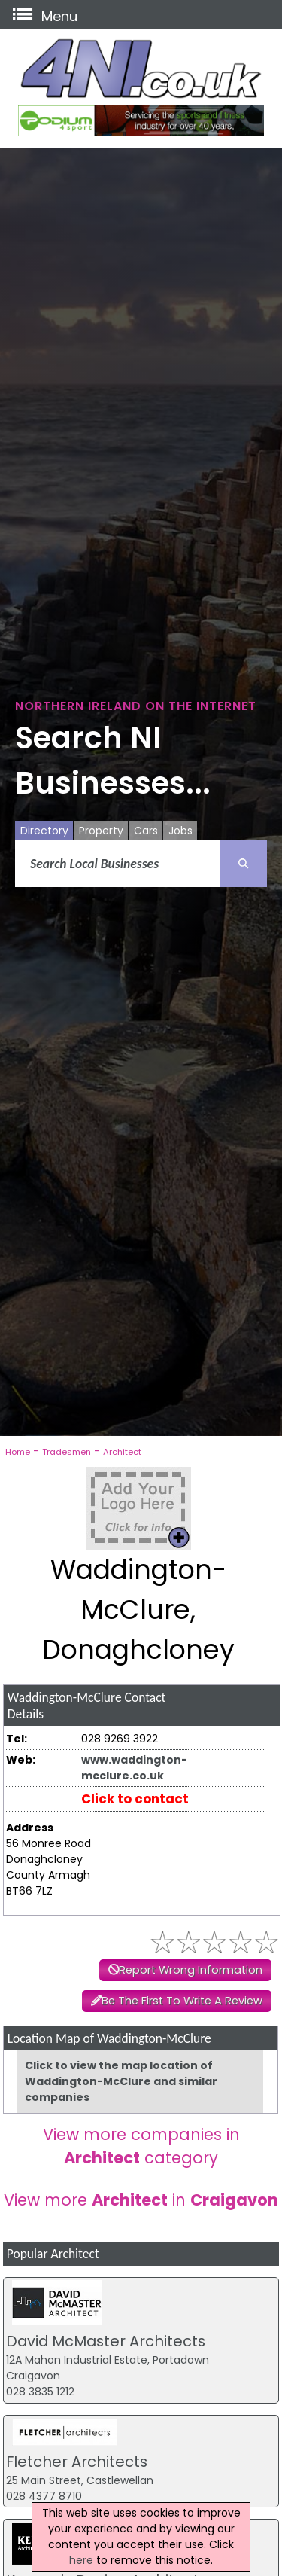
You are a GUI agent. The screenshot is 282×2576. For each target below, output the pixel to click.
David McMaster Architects (105, 2341)
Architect (122, 1452)
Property (101, 830)
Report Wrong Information (190, 1969)
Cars (146, 830)
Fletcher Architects (76, 2461)
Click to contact (135, 1799)
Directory (44, 830)
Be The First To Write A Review (182, 2000)
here (81, 2560)
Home (17, 1452)
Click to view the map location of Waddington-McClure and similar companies (121, 2081)
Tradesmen (66, 1452)
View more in (141, 2200)
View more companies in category (141, 2146)
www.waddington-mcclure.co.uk (134, 1767)
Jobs (180, 830)
